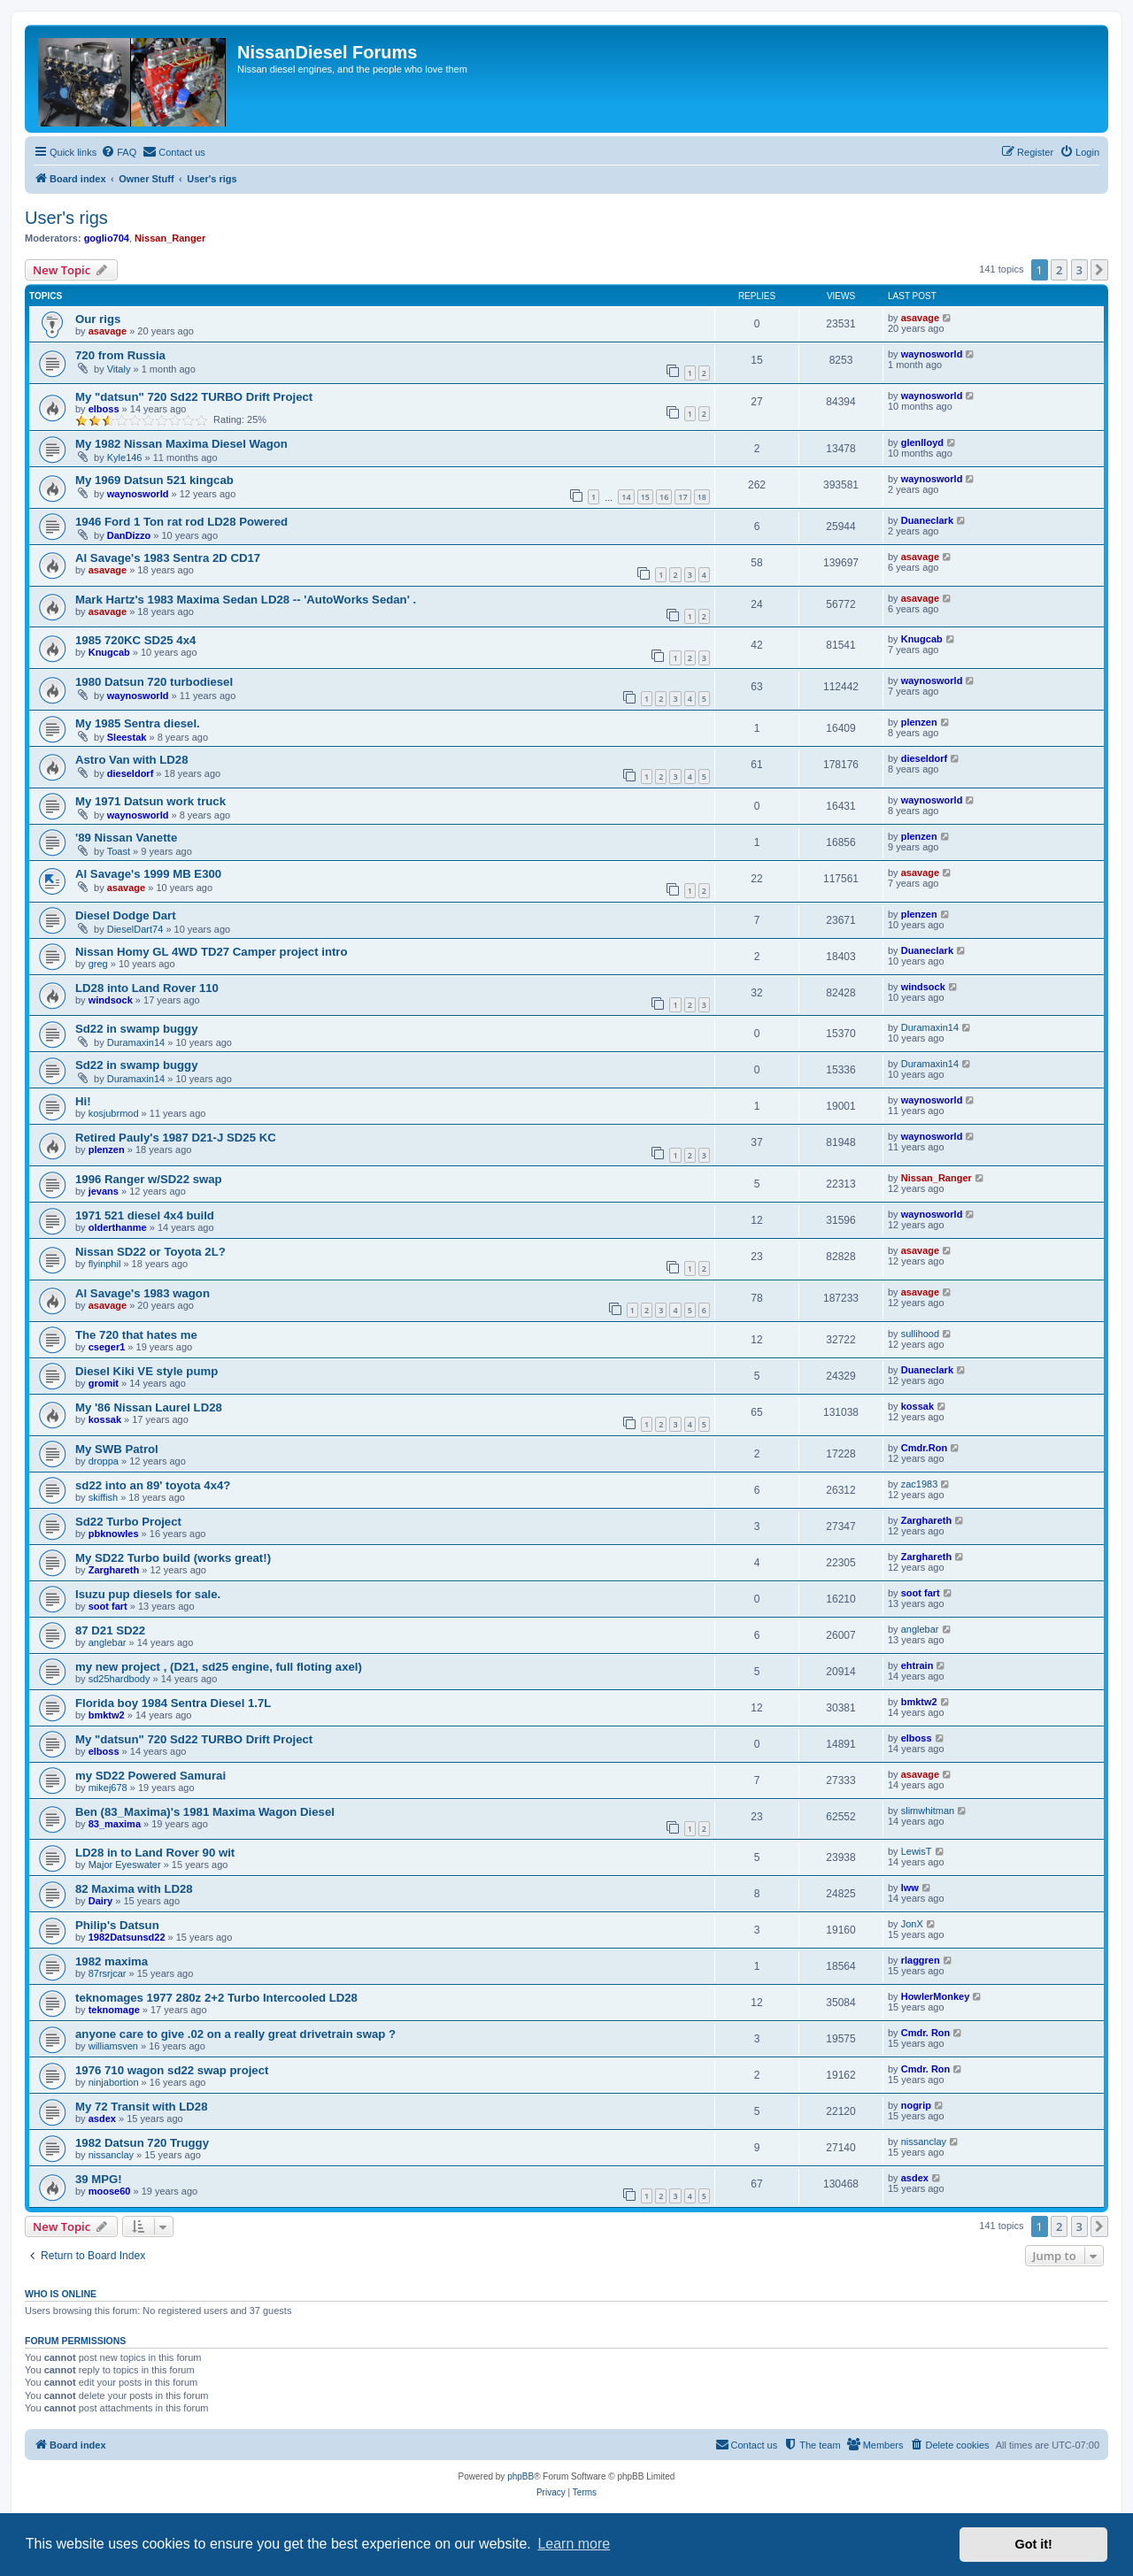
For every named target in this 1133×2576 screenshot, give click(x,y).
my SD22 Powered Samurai (150, 1775)
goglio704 (106, 238)
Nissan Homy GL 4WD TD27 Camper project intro (211, 951)
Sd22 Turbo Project (128, 1521)
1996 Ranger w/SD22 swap (148, 1179)
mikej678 (108, 1787)
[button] (1099, 270)
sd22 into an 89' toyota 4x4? (152, 1485)
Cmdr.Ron (924, 1447)
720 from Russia (120, 355)
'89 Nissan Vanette (126, 837)
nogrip (916, 2105)
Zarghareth (926, 1520)
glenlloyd (922, 442)
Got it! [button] (1033, 2544)
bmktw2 (107, 1715)
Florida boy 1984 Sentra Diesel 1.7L (173, 1703)
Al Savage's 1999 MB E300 (148, 873)
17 (682, 497)
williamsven (113, 2046)
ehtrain (917, 1665)
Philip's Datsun (117, 1925)
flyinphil (105, 1263)
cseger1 (107, 1347)
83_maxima (115, 1824)
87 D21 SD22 (110, 1630)
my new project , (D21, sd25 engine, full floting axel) (218, 1666)
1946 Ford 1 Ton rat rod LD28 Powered (181, 521)
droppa (104, 1461)
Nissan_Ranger (170, 238)
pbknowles (114, 1533)
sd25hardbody (119, 1678)
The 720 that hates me (136, 1335)
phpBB (520, 2476)
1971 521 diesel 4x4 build (144, 1215)
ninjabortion (114, 2082)
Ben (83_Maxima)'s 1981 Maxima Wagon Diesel (205, 1812)
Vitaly (119, 369)
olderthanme (118, 1227)
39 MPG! (98, 2179)
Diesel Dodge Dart (125, 915)
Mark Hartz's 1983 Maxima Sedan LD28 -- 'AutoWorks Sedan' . (245, 599)
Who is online (60, 2293)
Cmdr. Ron (926, 2032)
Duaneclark (927, 520)
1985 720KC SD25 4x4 (135, 640)
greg (98, 963)
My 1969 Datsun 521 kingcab (154, 480)
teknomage (114, 2009)
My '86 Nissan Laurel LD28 (148, 1407)
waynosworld (932, 354)
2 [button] (1059, 270)
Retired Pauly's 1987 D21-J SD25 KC (175, 1137)
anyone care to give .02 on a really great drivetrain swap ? (235, 2034)
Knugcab (109, 652)
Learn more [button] (573, 2543)
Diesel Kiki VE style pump (146, 1371)
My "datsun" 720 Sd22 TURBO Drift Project (193, 397)
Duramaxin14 (136, 1042)
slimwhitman (928, 1810)
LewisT (916, 1851)
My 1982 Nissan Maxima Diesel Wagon (181, 443)
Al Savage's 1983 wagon (142, 1293)
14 (625, 497)
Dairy (101, 1900)
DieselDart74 (135, 929)
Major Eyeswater (125, 1864)
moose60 (110, 2191)
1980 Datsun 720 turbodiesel (154, 681)
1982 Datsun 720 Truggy (142, 2142)
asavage (108, 331)
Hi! (83, 1101)
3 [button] (1079, 270)
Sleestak (127, 737)
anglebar (108, 1642)
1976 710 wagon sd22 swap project (171, 2070)
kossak (105, 1419)
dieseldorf (130, 773)
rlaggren (920, 1960)
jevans (104, 1191)
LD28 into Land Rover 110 (147, 988)
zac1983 (919, 1484)
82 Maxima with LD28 (134, 1888)
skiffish (103, 1497)
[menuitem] (118, 152)
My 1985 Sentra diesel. (137, 723)
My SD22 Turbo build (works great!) (173, 1558)
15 (645, 497)
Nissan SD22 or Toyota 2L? (150, 1251)
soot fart (108, 1606)
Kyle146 (125, 457)
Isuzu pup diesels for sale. (147, 1594)
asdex (102, 2118)
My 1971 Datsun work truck (150, 801)
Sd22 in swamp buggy (136, 1028)
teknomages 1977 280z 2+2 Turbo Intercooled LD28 (216, 1997)
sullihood (920, 1333)
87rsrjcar (108, 1973)
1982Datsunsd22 (127, 1937)
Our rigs (97, 319)
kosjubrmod (114, 1113)
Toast (118, 851)
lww (910, 1887)
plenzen (919, 722)
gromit (104, 1383)
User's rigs (66, 217)
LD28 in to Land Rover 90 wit (155, 1852)
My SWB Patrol (116, 1449)
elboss (104, 409)
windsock (111, 1000)
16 (663, 497)
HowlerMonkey (935, 1996)
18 (702, 497)
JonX (912, 1924)
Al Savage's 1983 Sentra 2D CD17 (167, 558)
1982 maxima (111, 1961)
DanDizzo (129, 535)
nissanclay (111, 2154)
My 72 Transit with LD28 (141, 2106)
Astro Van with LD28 (132, 759)
